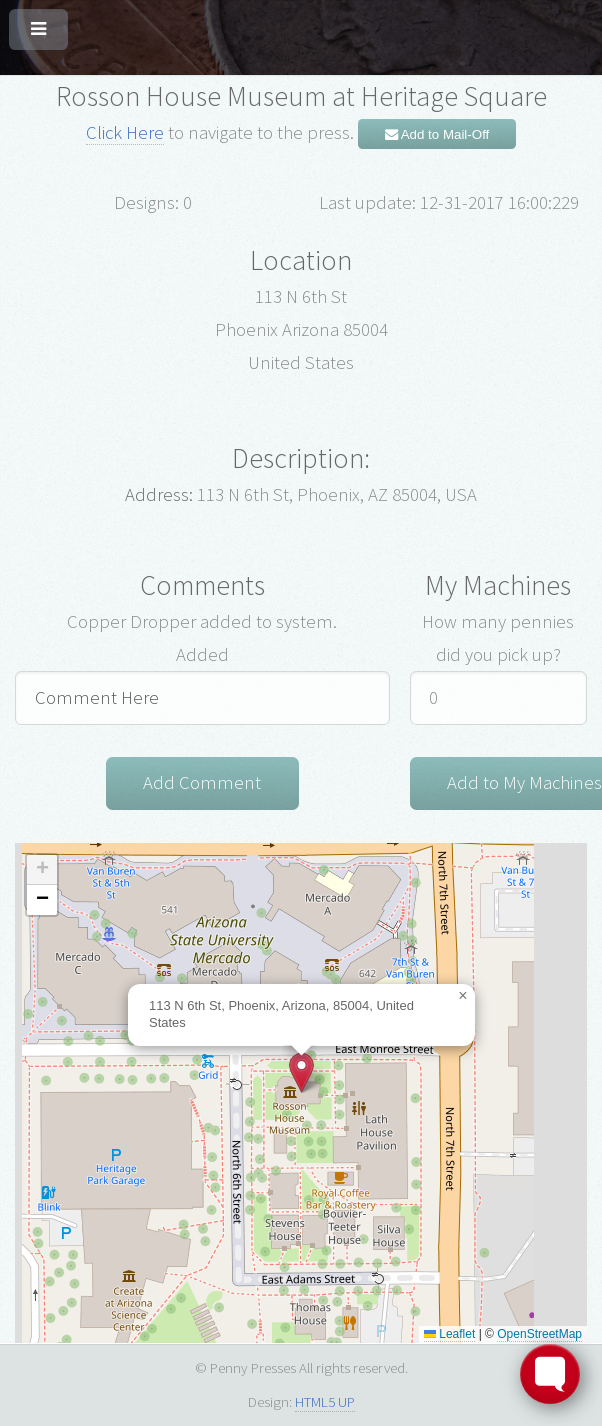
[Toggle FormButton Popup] (550, 1374)
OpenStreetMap (539, 1334)
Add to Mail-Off (437, 134)
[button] (301, 1072)
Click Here (125, 132)
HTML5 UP (325, 1401)
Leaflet (449, 1334)
